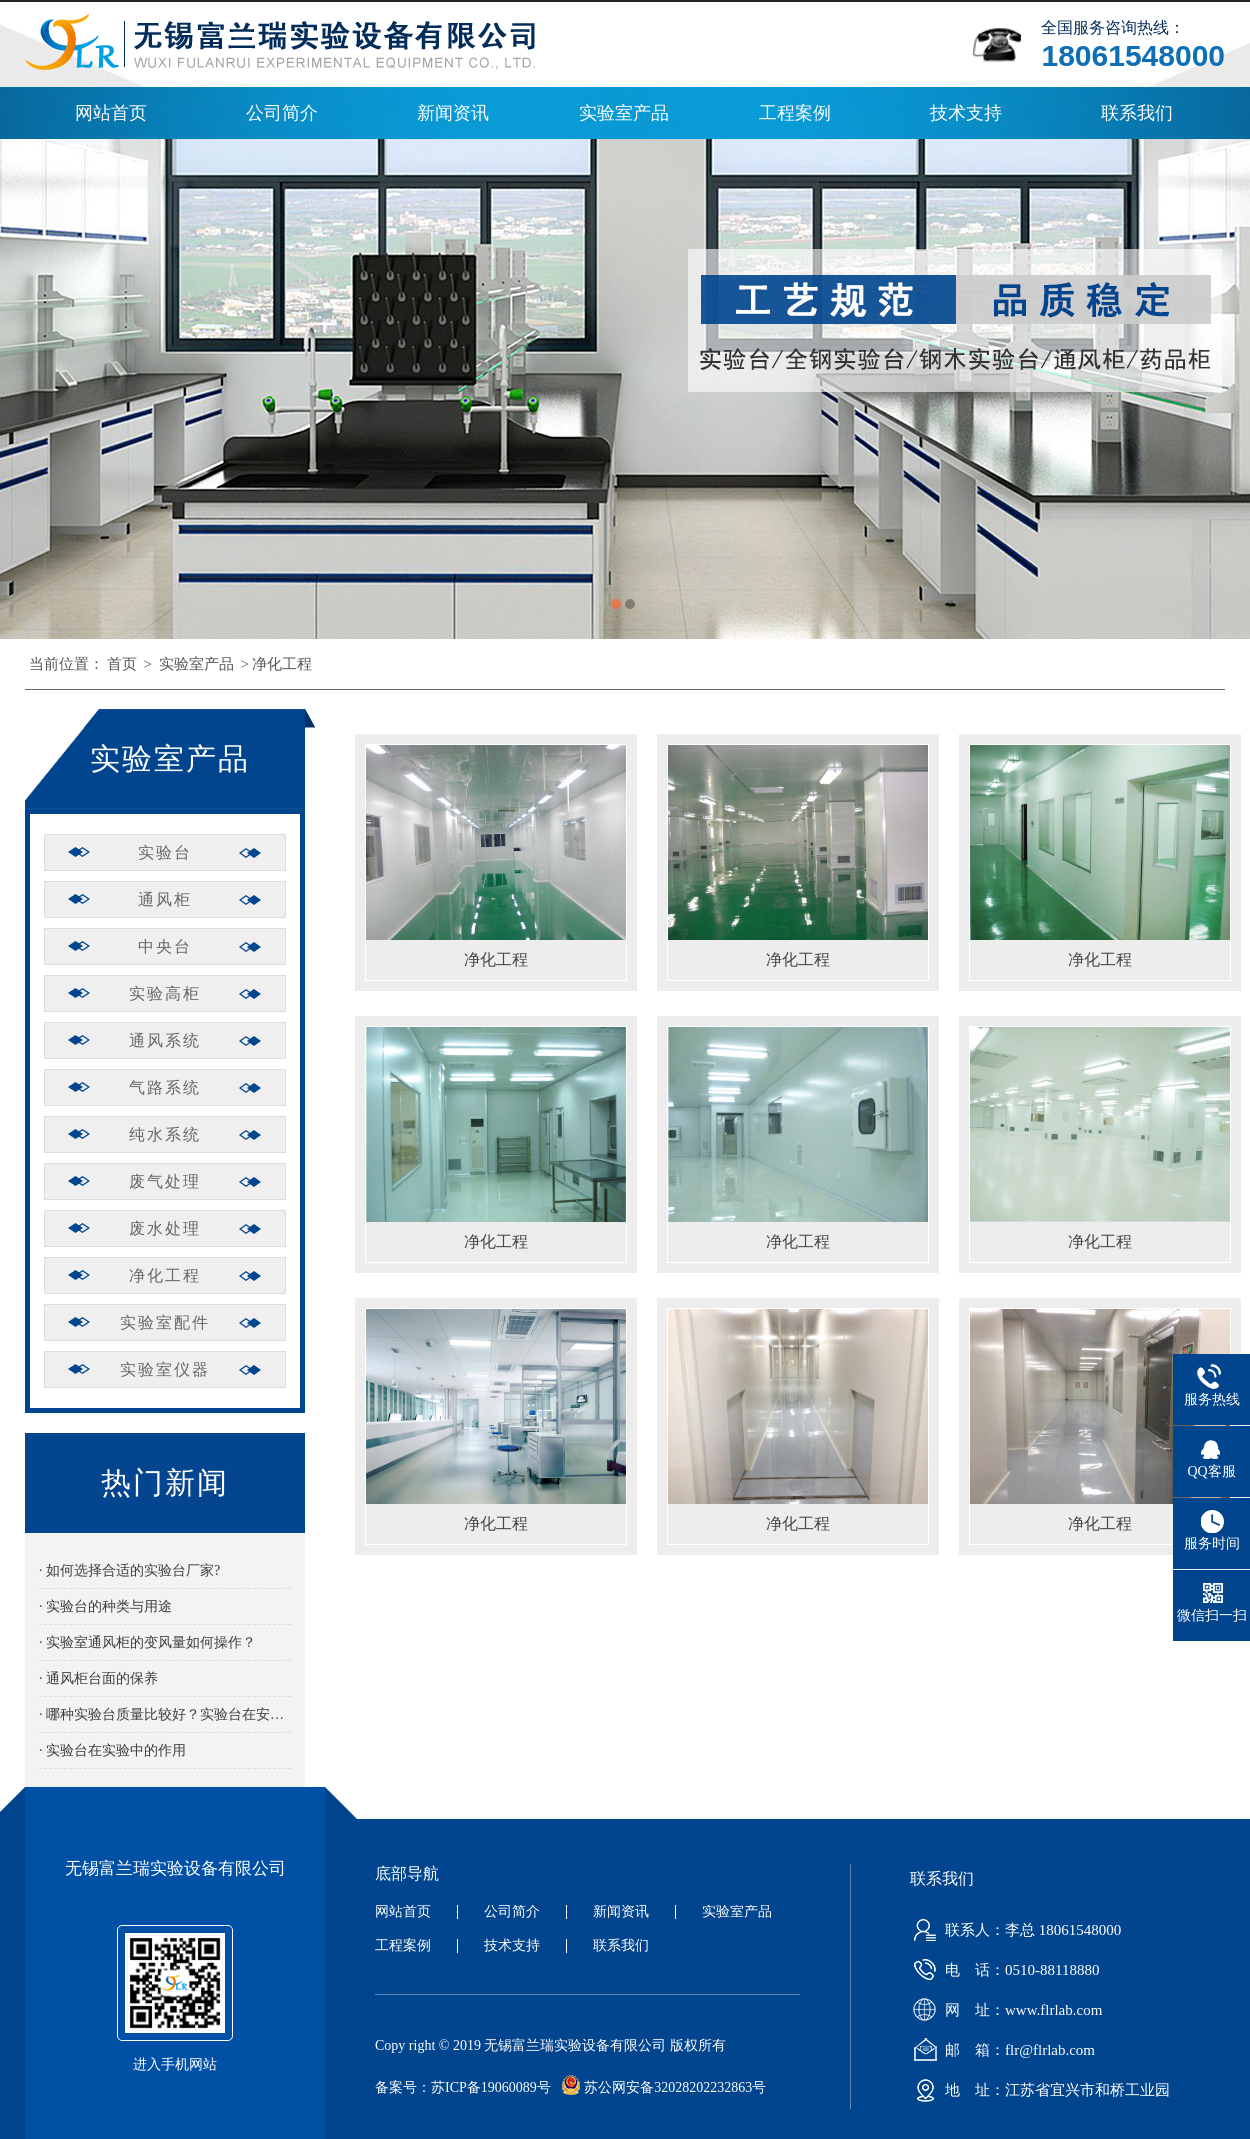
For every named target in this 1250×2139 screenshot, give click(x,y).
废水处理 (165, 1228)
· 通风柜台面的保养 (98, 1678)
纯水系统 (165, 1134)
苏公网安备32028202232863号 (659, 2087)
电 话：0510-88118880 (1002, 1970)
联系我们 (1137, 113)
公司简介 (282, 113)
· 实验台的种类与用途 (105, 1606)
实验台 (165, 852)
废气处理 (165, 1181)
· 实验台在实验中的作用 (112, 1750)
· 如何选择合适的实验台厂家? (129, 1570)
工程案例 (795, 113)
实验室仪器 (165, 1369)
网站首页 (111, 113)
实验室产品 (624, 113)
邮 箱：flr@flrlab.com (1000, 2050)
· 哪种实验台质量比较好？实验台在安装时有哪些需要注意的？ (165, 1714)
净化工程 (282, 664)
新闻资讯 (453, 113)
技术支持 (966, 113)
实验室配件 (165, 1322)
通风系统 (165, 1040)
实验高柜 (165, 993)
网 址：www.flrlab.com (1003, 2010)
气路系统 (165, 1087)
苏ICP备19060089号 (491, 2087)
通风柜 (165, 899)
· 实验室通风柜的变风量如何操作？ (147, 1642)
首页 (122, 664)
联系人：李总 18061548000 (1013, 1930)
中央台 (165, 946)
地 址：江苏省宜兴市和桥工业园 (1037, 2090)
